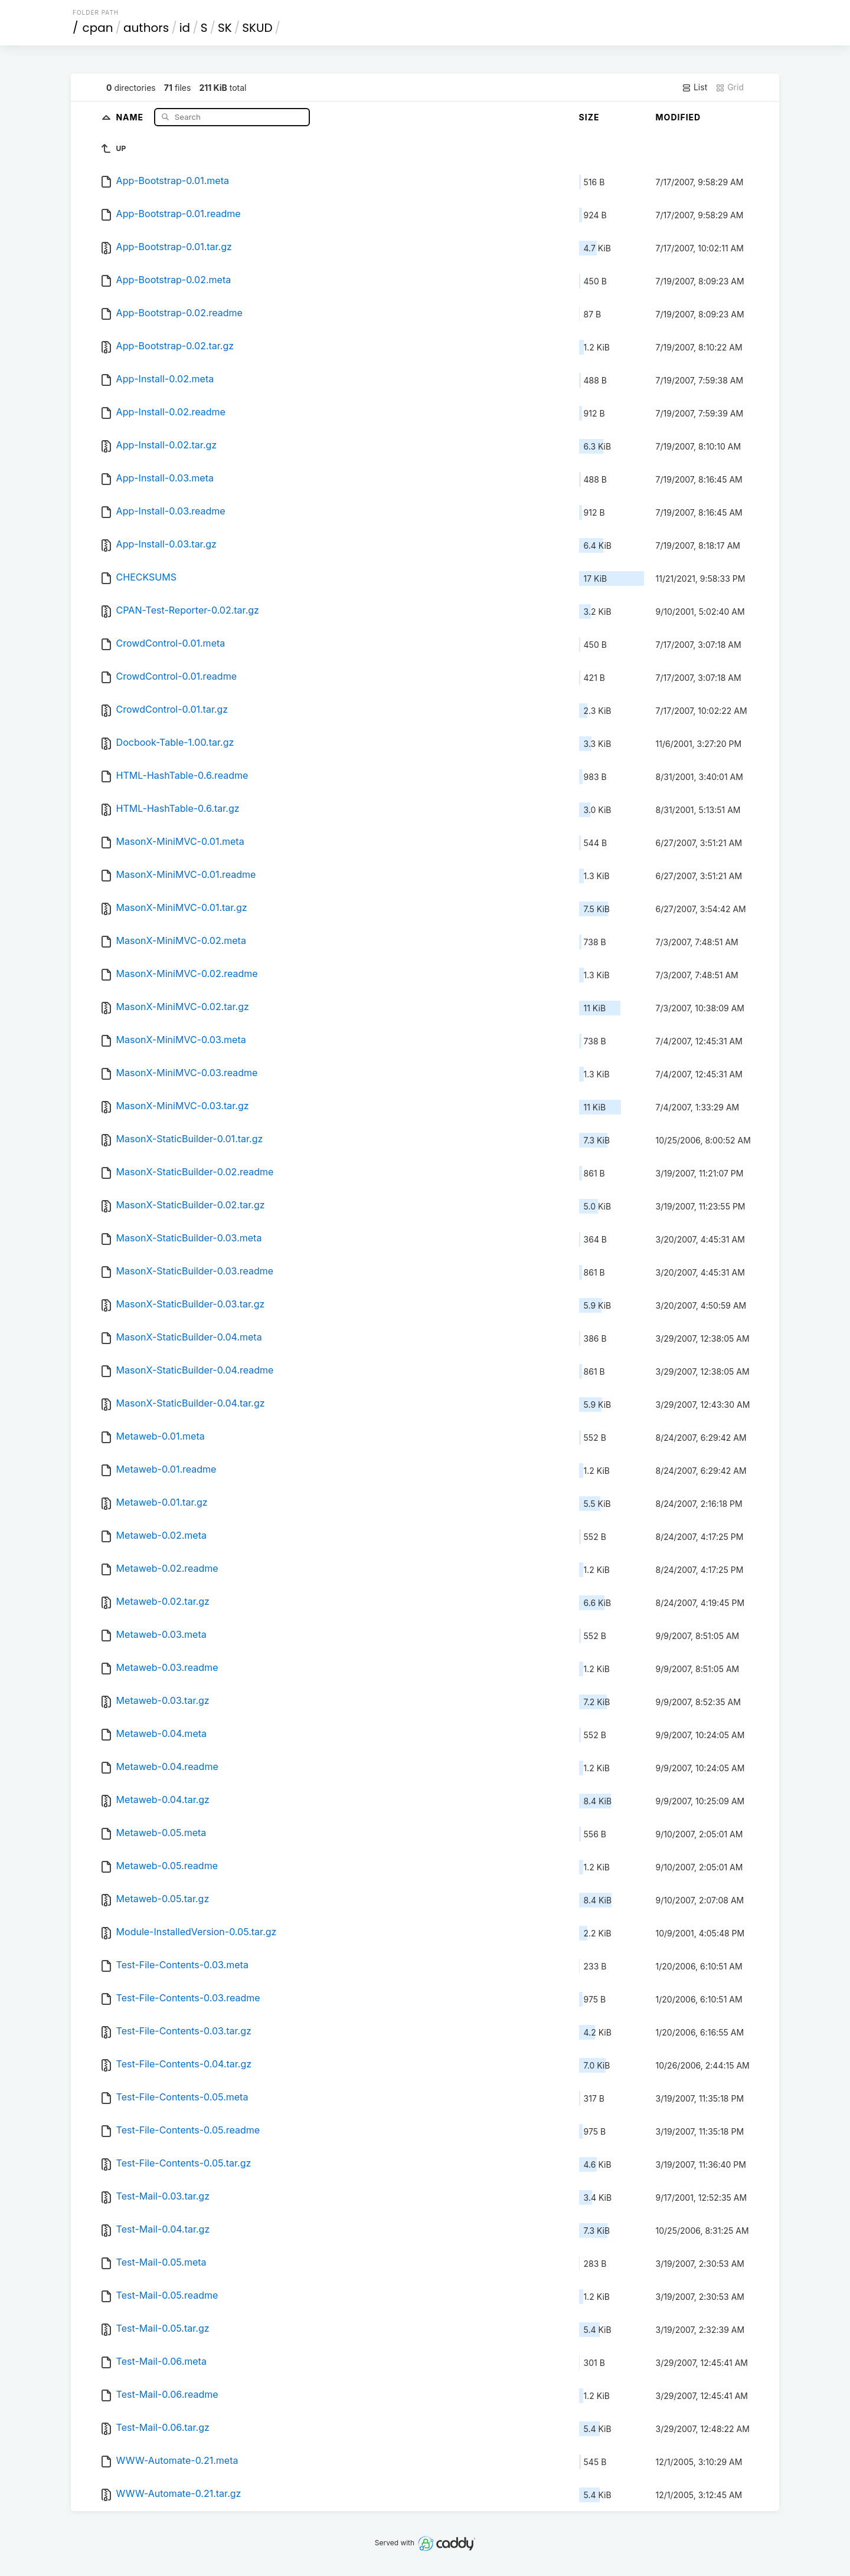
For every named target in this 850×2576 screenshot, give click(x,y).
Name (131, 117)
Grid (729, 87)
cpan (98, 27)
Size (589, 117)
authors (146, 27)
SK (225, 27)
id (184, 27)
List (694, 87)
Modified (678, 117)
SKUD (257, 27)
